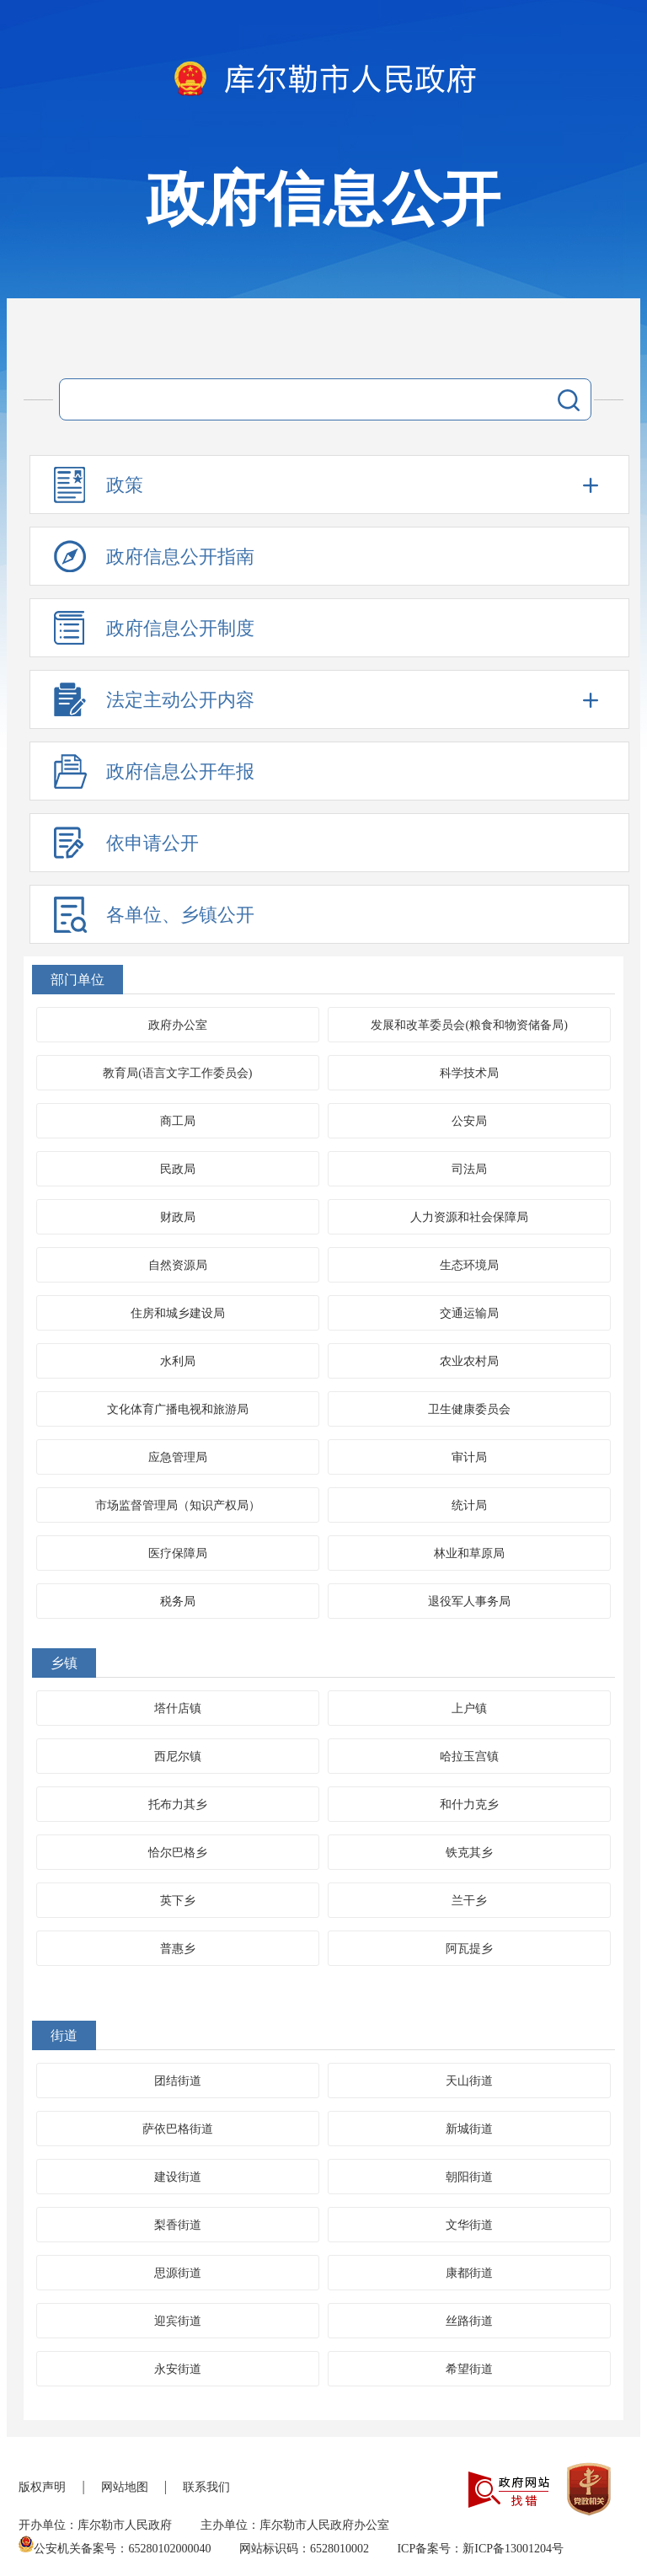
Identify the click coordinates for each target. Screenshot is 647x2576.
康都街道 (469, 2273)
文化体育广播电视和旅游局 (178, 1409)
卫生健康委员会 (469, 1409)
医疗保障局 (177, 1553)
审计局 (469, 1457)
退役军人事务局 (469, 1601)
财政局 (177, 1217)
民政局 (177, 1169)
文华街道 (469, 2225)
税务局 (177, 1601)
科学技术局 (469, 1073)
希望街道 (469, 2369)
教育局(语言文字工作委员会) (177, 1073)
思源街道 (177, 2273)
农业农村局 (469, 1361)
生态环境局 (469, 1265)
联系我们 (206, 2487)
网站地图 (124, 2487)
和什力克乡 (469, 1804)
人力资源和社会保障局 (469, 1217)
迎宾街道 (177, 2321)
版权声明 (42, 2487)
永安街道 (177, 2369)
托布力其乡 (177, 1804)
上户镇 (469, 1708)
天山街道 (469, 2081)
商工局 (177, 1121)
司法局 (469, 1169)
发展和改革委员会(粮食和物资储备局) (469, 1025)
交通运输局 (469, 1313)
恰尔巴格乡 (177, 1852)
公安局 (469, 1121)
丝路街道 (469, 2321)
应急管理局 (177, 1457)
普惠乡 (177, 1948)
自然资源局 (177, 1265)
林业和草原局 (469, 1553)
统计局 (469, 1505)
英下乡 (177, 1900)
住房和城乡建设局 (178, 1313)
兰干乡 (469, 1900)
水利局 (177, 1361)
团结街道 (177, 2081)
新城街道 (469, 2129)
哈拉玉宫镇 (469, 1756)
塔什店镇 (177, 1708)
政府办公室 (177, 1025)
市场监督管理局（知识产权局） (177, 1505)
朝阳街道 (469, 2177)
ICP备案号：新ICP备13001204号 (480, 2548)
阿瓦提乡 (469, 1948)
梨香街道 (177, 2225)
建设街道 (177, 2177)
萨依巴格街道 (177, 2129)
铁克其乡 (469, 1852)
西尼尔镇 (177, 1756)
